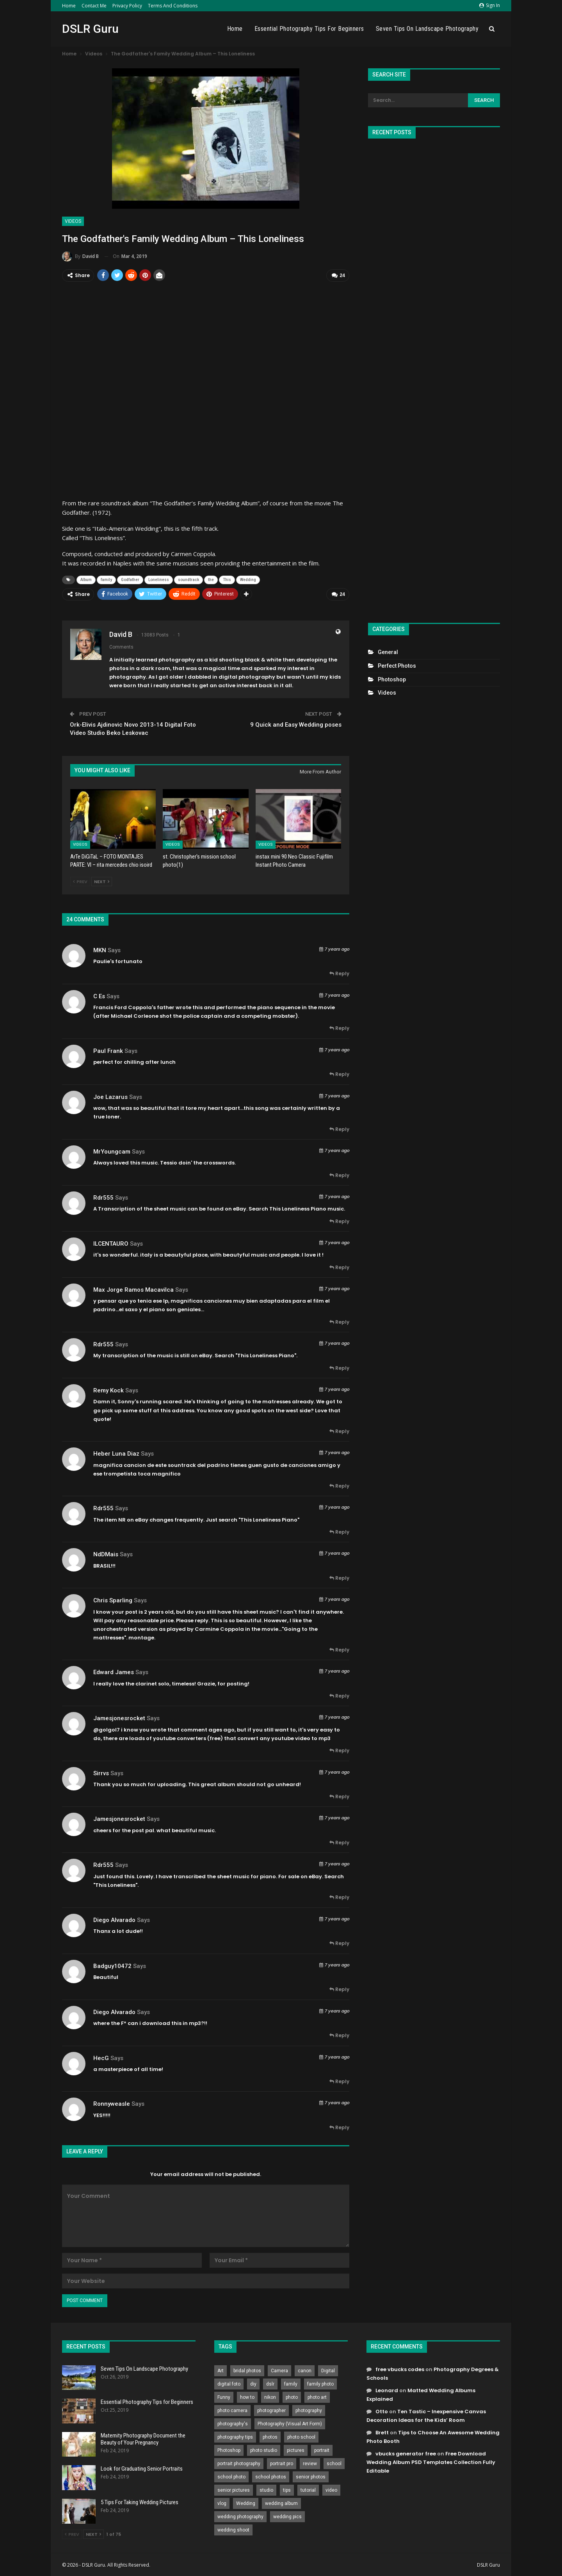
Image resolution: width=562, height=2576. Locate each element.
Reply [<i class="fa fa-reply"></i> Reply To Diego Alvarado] (339, 1942)
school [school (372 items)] (334, 2462)
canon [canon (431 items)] (304, 2369)
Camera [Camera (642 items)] (279, 2369)
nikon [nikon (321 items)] (270, 2396)
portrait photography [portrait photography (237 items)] (238, 2462)
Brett (382, 2432)
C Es (99, 995)
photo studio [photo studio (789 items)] (263, 2449)
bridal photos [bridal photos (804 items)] (247, 2369)
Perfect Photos (397, 666)
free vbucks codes (399, 2368)
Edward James (113, 1671)
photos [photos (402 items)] (270, 2436)
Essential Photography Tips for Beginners (309, 28)
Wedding (248, 579)
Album (86, 579)
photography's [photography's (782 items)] (232, 2422)
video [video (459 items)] (331, 2489)
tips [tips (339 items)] (287, 2489)
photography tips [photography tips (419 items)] (235, 2436)
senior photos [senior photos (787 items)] (310, 2475)
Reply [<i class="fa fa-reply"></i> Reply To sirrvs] (339, 1795)
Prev (80, 881)
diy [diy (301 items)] (253, 2383)
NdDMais (105, 1553)
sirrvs (101, 1772)
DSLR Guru (90, 29)
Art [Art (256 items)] (220, 2369)
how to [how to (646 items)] (247, 2396)
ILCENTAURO (110, 1242)
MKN (99, 949)
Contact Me (94, 5)
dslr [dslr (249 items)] (270, 2383)
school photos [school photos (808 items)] (270, 2475)
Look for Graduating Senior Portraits (142, 2467)
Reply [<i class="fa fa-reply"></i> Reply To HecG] (339, 2080)
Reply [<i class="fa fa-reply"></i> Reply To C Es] (339, 1027)
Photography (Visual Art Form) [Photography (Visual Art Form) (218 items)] (290, 2422)
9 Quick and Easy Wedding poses (295, 723)
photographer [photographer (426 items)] (271, 2409)
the (211, 579)
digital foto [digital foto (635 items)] (228, 2383)
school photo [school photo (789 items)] (231, 2475)
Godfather (130, 579)
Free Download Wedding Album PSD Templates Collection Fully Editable (430, 2461)
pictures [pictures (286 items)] (295, 2449)
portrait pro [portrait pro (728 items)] (281, 2462)
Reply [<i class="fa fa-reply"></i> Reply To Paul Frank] (339, 1073)
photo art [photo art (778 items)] (317, 2396)
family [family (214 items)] (290, 2383)
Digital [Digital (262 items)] (328, 2369)
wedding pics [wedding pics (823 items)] (287, 2515)
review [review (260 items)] (310, 2462)
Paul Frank (108, 1049)
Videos (73, 221)
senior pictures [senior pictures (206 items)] (233, 2489)
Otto (381, 2410)
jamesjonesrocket (119, 1717)
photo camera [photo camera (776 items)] (232, 2409)
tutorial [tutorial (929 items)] (308, 2489)
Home (69, 5)
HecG (101, 2056)
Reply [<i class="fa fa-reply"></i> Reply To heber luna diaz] (339, 1484)
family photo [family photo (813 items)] (320, 2383)
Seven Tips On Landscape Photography (427, 28)
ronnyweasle (111, 2103)
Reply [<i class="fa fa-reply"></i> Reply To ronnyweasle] (339, 2126)
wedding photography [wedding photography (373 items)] (240, 2515)
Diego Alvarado (114, 1918)
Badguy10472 (112, 1964)
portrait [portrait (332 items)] (321, 2449)
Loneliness (158, 579)
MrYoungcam (111, 1150)
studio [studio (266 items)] (266, 2489)
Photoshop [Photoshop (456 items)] (228, 2449)
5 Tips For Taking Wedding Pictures (139, 2501)
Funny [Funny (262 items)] (223, 2396)
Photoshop (392, 679)
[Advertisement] (434, 377)
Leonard (386, 2389)
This (227, 579)
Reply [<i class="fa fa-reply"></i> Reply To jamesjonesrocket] (339, 1749)
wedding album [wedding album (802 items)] (281, 2502)
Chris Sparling (112, 1599)
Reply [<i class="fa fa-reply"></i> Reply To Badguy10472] (339, 1988)
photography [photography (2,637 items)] (308, 2409)
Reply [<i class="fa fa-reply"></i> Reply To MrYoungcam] (339, 1174)
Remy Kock (108, 1389)
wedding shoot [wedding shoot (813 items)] (233, 2529)
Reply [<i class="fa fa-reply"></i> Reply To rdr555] (339, 1220)
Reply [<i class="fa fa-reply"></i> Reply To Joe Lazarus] (339, 1128)
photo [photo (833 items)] (292, 2396)
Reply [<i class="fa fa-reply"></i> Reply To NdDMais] (339, 1576)
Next (101, 881)
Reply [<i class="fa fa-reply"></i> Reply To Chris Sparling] (339, 1649)
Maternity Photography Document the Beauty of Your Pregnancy (143, 2438)
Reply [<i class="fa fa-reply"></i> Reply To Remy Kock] (339, 1430)
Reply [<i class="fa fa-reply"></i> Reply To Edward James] (339, 1695)
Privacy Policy (127, 5)
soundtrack (188, 579)
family (106, 579)
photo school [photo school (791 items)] (301, 2436)
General (388, 652)
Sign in (489, 5)
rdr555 (103, 1196)
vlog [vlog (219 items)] (221, 2502)
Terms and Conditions (172, 5)
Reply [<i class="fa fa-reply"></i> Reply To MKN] (339, 972)
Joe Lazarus (110, 1095)
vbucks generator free (405, 2453)
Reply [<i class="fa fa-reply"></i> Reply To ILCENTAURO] (339, 1266)
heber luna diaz (116, 1452)
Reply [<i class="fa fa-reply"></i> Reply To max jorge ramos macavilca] (339, 1320)
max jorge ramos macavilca (133, 1288)
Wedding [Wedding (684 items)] (245, 2502)
